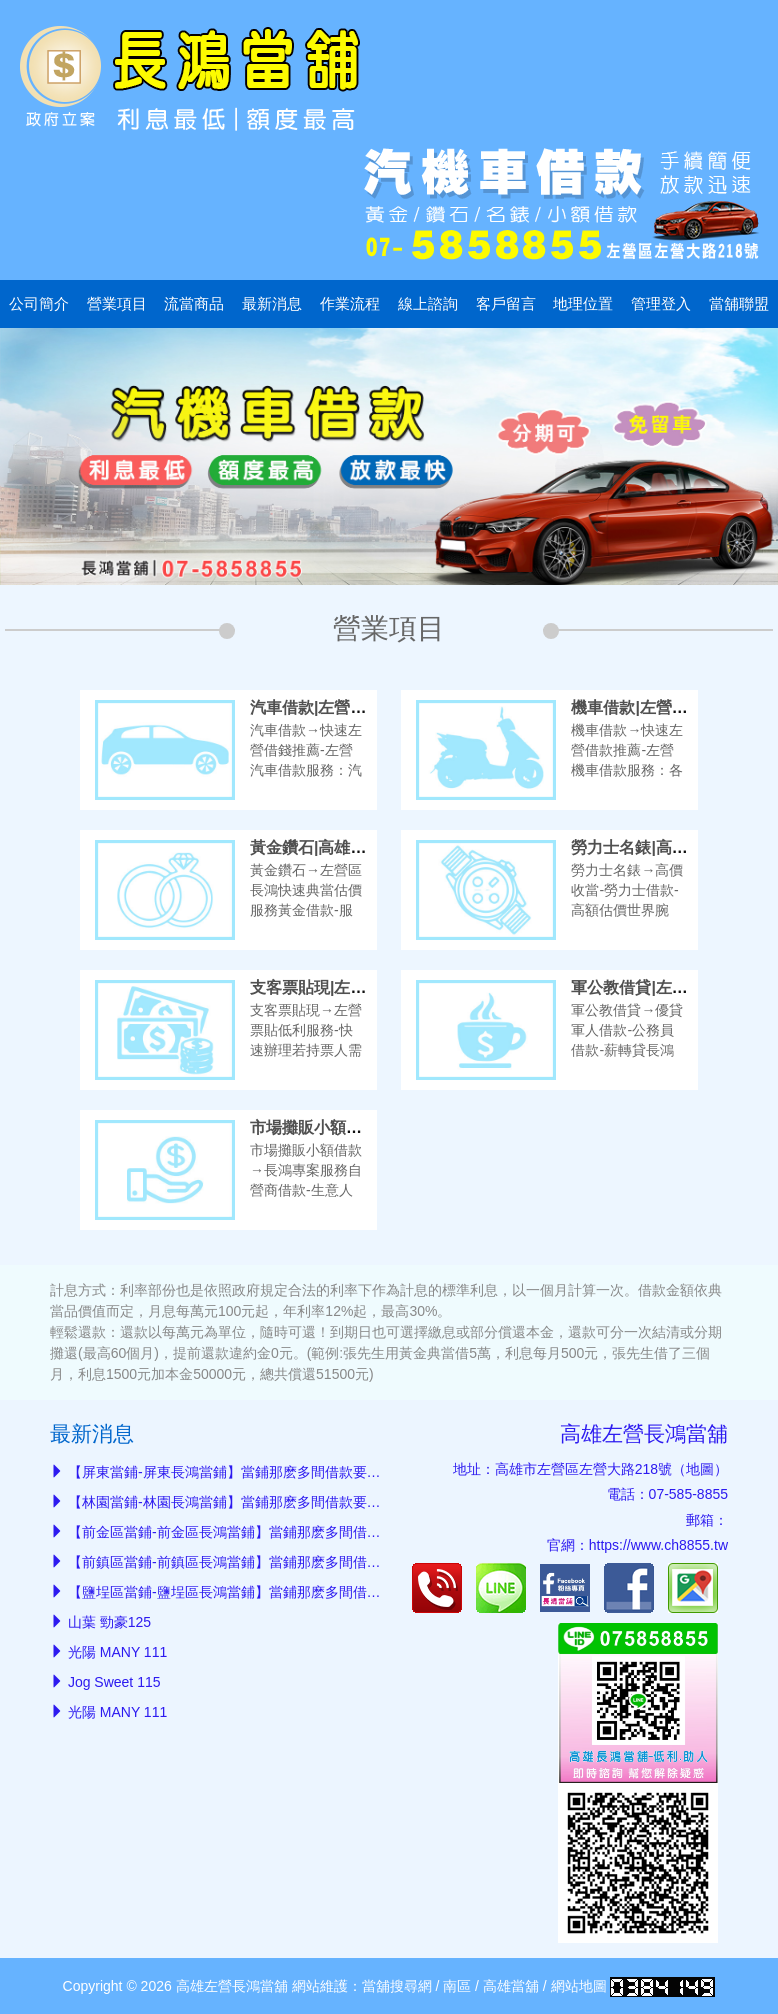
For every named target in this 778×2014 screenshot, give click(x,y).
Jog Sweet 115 (114, 1682)
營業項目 (117, 304)
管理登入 (661, 304)
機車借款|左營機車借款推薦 (669, 707)
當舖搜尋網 (397, 1986)
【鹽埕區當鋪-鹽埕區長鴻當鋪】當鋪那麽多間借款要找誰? (249, 1592)
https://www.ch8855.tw (658, 1545)
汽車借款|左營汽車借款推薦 (348, 707)
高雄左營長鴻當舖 (644, 1433)
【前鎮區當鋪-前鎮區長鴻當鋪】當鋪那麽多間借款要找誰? (249, 1562)
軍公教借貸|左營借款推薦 (661, 987)
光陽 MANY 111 (117, 1652)
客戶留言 (506, 304)
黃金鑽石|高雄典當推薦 (332, 847)
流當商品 (194, 304)
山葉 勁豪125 (109, 1622)
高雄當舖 (511, 1986)
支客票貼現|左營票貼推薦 (340, 987)
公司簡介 (39, 304)
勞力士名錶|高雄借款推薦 (661, 847)
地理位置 (583, 304)
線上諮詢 (428, 304)
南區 (457, 1986)
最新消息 (272, 304)
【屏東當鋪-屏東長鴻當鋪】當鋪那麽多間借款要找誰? (235, 1472)
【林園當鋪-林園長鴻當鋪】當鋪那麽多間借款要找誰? (235, 1502)
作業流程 (350, 304)
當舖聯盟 (739, 304)
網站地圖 (579, 1986)
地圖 (700, 1469)
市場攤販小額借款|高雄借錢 (348, 1127)
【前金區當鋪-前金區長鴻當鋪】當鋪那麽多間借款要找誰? (249, 1532)
